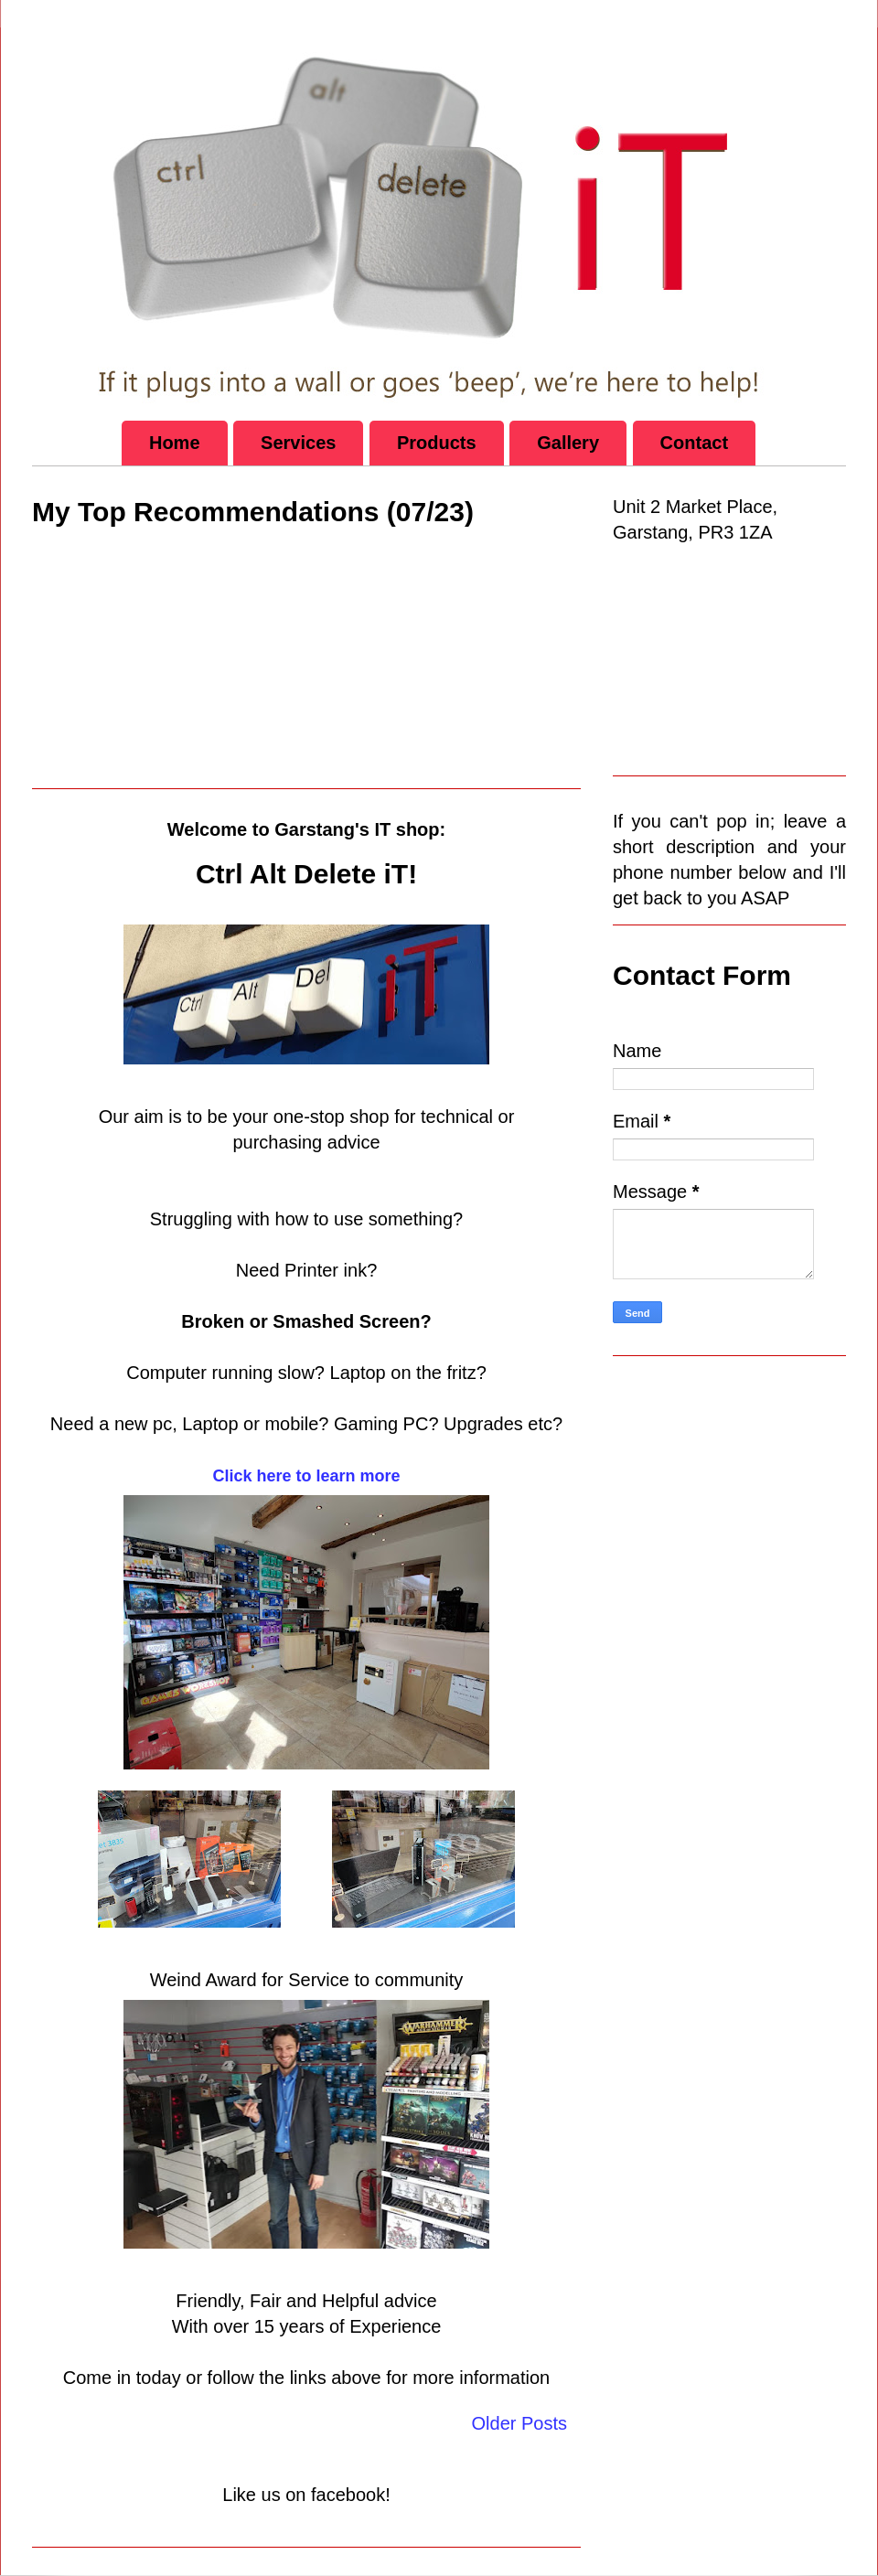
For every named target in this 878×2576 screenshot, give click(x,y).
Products (436, 443)
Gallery (568, 443)
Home (174, 443)
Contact (694, 443)
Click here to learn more (306, 1476)
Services (298, 443)
